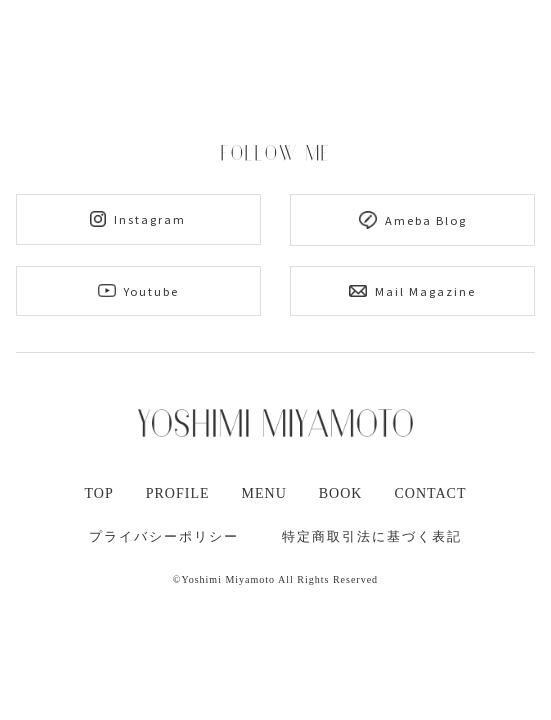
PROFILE (178, 493)
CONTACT (430, 493)
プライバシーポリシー (164, 536)
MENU (264, 493)
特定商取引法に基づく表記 (372, 536)
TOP (99, 493)
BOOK (341, 493)
